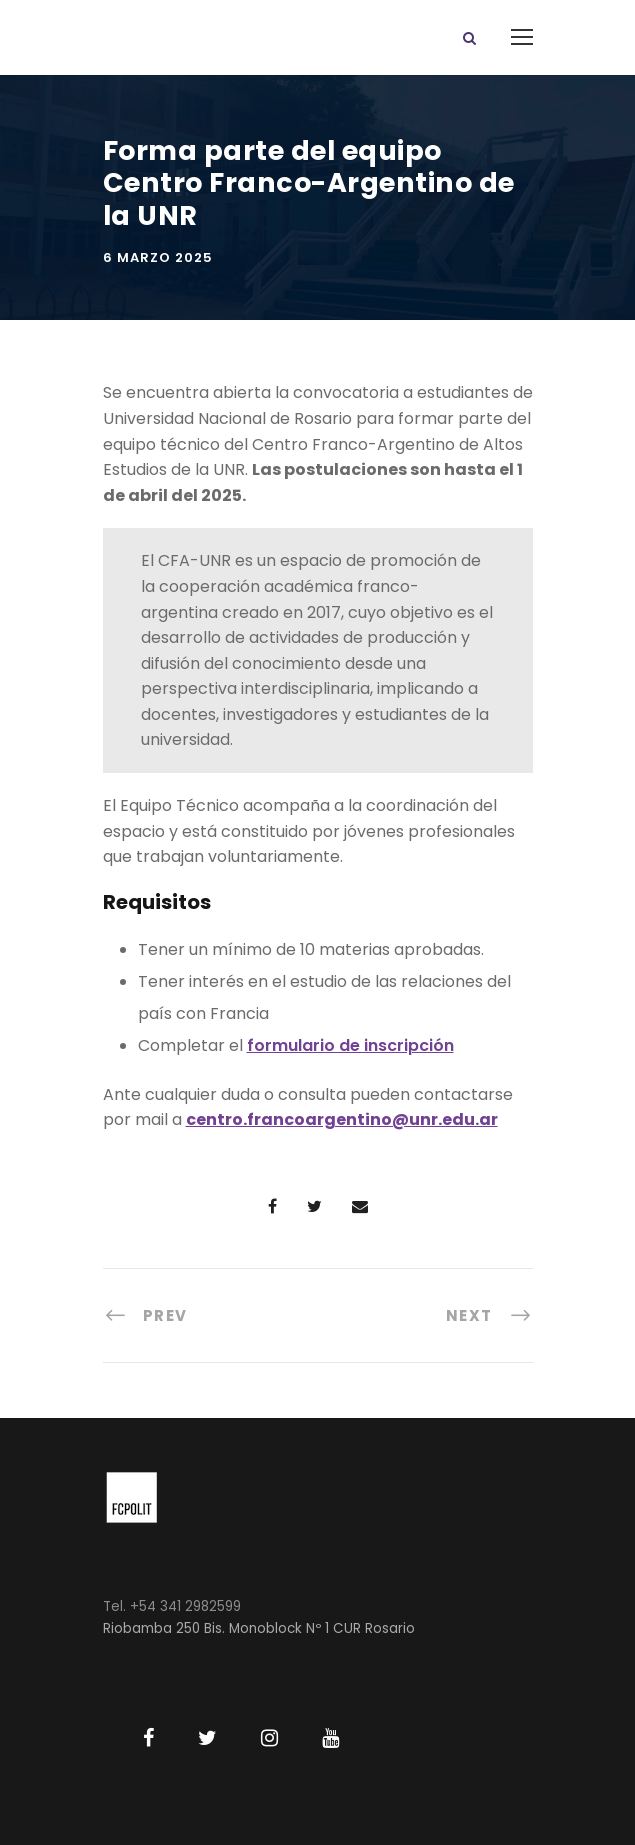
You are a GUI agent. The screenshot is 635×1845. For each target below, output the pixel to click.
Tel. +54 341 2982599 (172, 1606)
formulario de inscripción (350, 1045)
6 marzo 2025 (158, 257)
